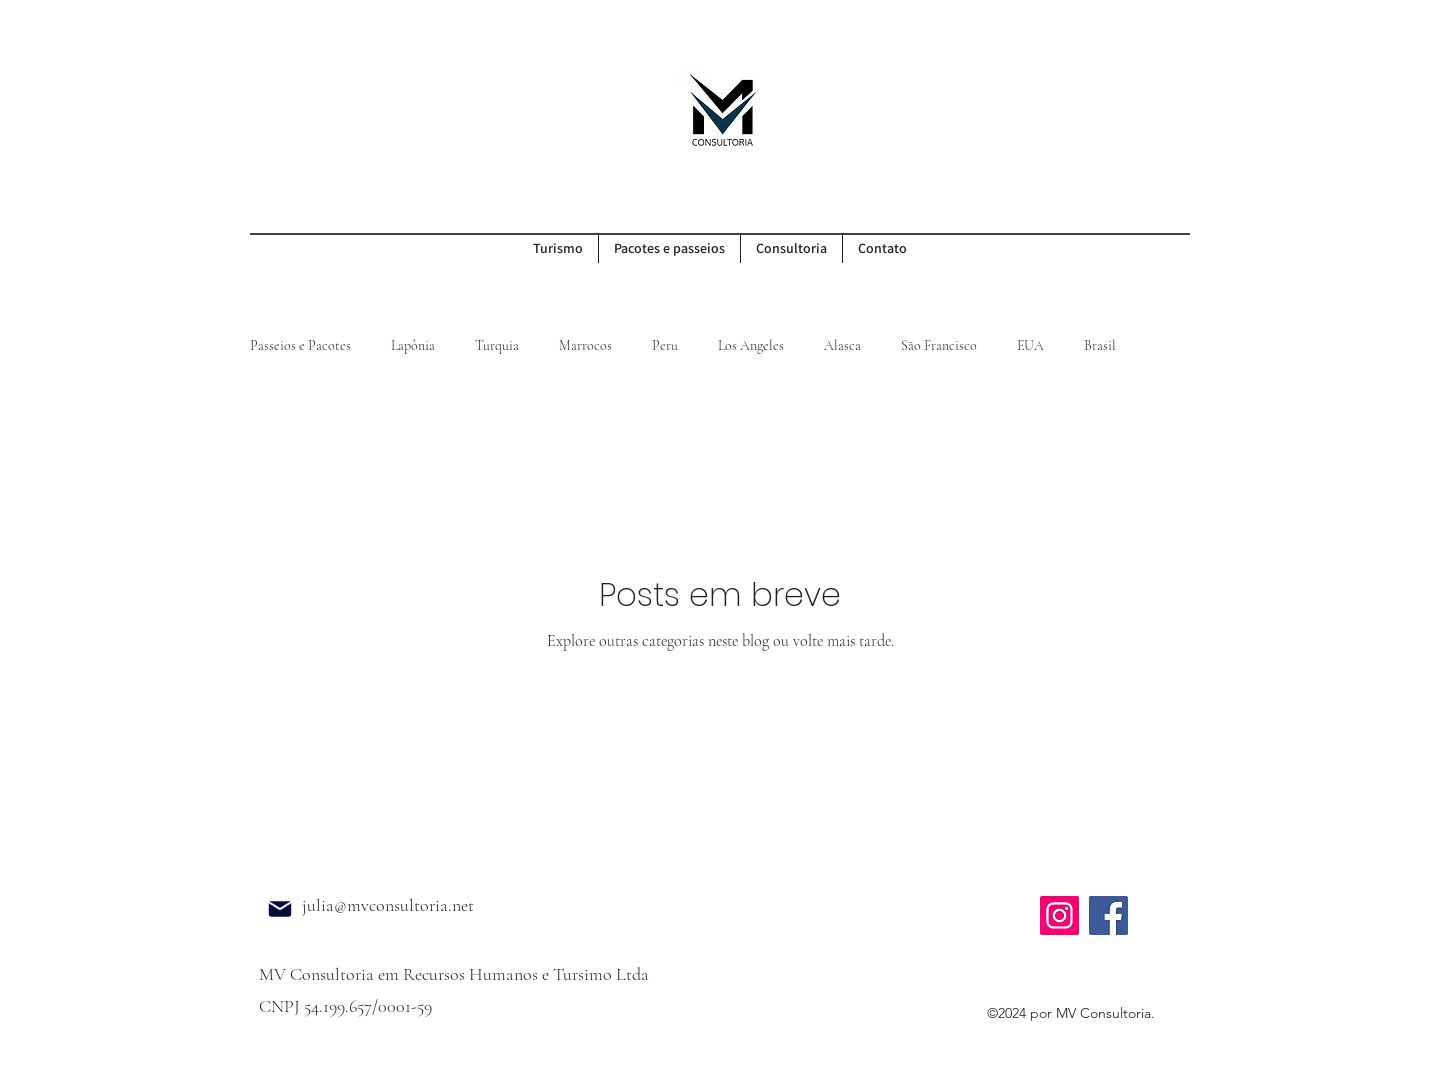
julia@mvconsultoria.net (388, 905)
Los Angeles (751, 345)
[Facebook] (1108, 915)
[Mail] (280, 909)
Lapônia (413, 345)
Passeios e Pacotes (300, 345)
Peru (665, 345)
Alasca (842, 345)
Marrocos (585, 345)
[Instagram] (1059, 915)
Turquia (497, 345)
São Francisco (939, 345)
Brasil (1100, 345)
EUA (1030, 345)
